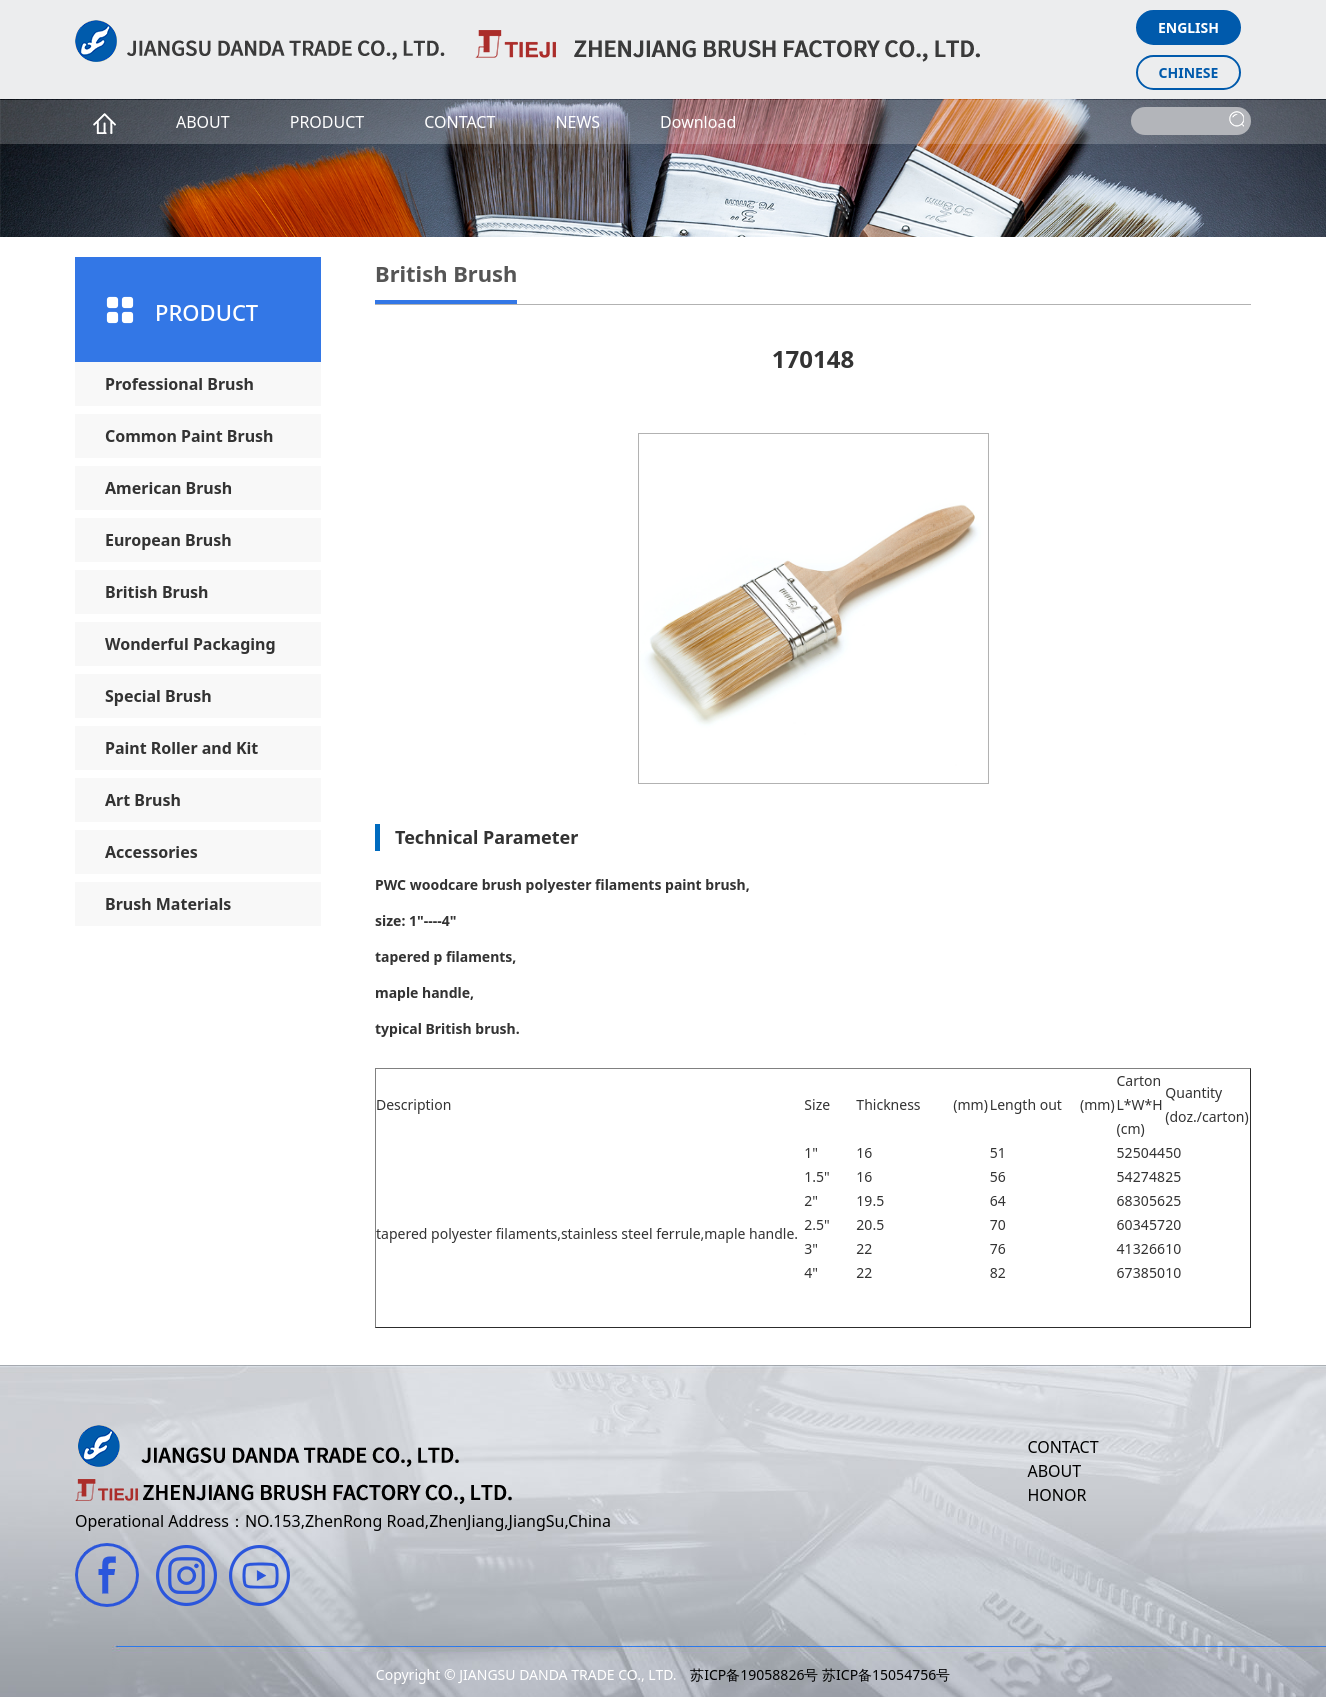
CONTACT (459, 122)
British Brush (157, 592)
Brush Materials (168, 904)
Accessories (151, 852)
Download (698, 122)
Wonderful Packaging (190, 644)
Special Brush (158, 696)
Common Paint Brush (189, 436)
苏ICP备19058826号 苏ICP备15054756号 (820, 1674)
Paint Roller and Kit (181, 748)
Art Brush (143, 800)
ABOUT (203, 122)
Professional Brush (179, 384)
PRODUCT (327, 122)
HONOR (1056, 1495)
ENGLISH (1188, 27)
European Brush (168, 540)
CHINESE (1189, 72)
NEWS (577, 122)
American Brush (168, 488)
